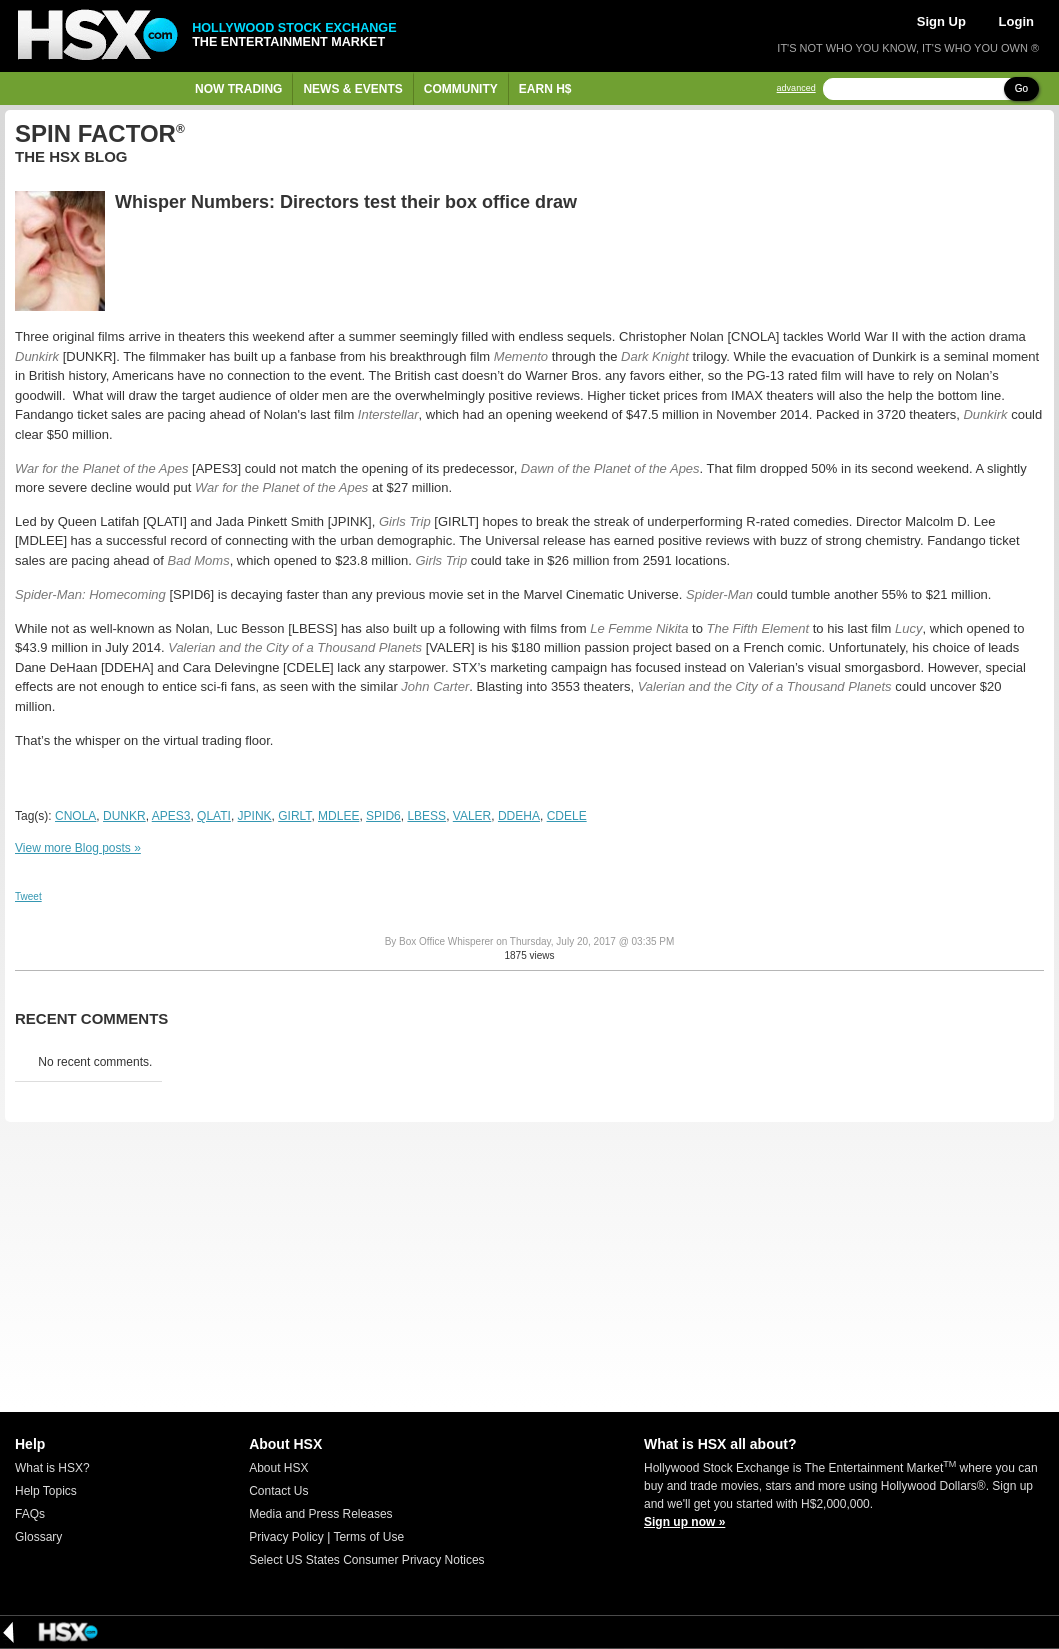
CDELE (567, 816)
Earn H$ (545, 89)
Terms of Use (368, 1537)
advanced (796, 88)
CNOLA (75, 816)
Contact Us (278, 1491)
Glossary (38, 1537)
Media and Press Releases (320, 1514)
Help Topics (46, 1491)
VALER (472, 816)
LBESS (426, 816)
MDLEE (338, 816)
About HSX (278, 1468)
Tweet (28, 896)
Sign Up (941, 21)
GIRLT (294, 816)
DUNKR (124, 816)
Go (1021, 88)
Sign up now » (684, 1522)
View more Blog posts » (78, 848)
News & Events (352, 89)
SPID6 (383, 816)
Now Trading (238, 89)
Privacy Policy (286, 1537)
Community (461, 89)
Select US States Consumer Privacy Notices (366, 1560)
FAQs (30, 1514)
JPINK (255, 816)
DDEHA (519, 816)
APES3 (171, 816)
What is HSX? (52, 1468)
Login (1016, 21)
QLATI (214, 816)
